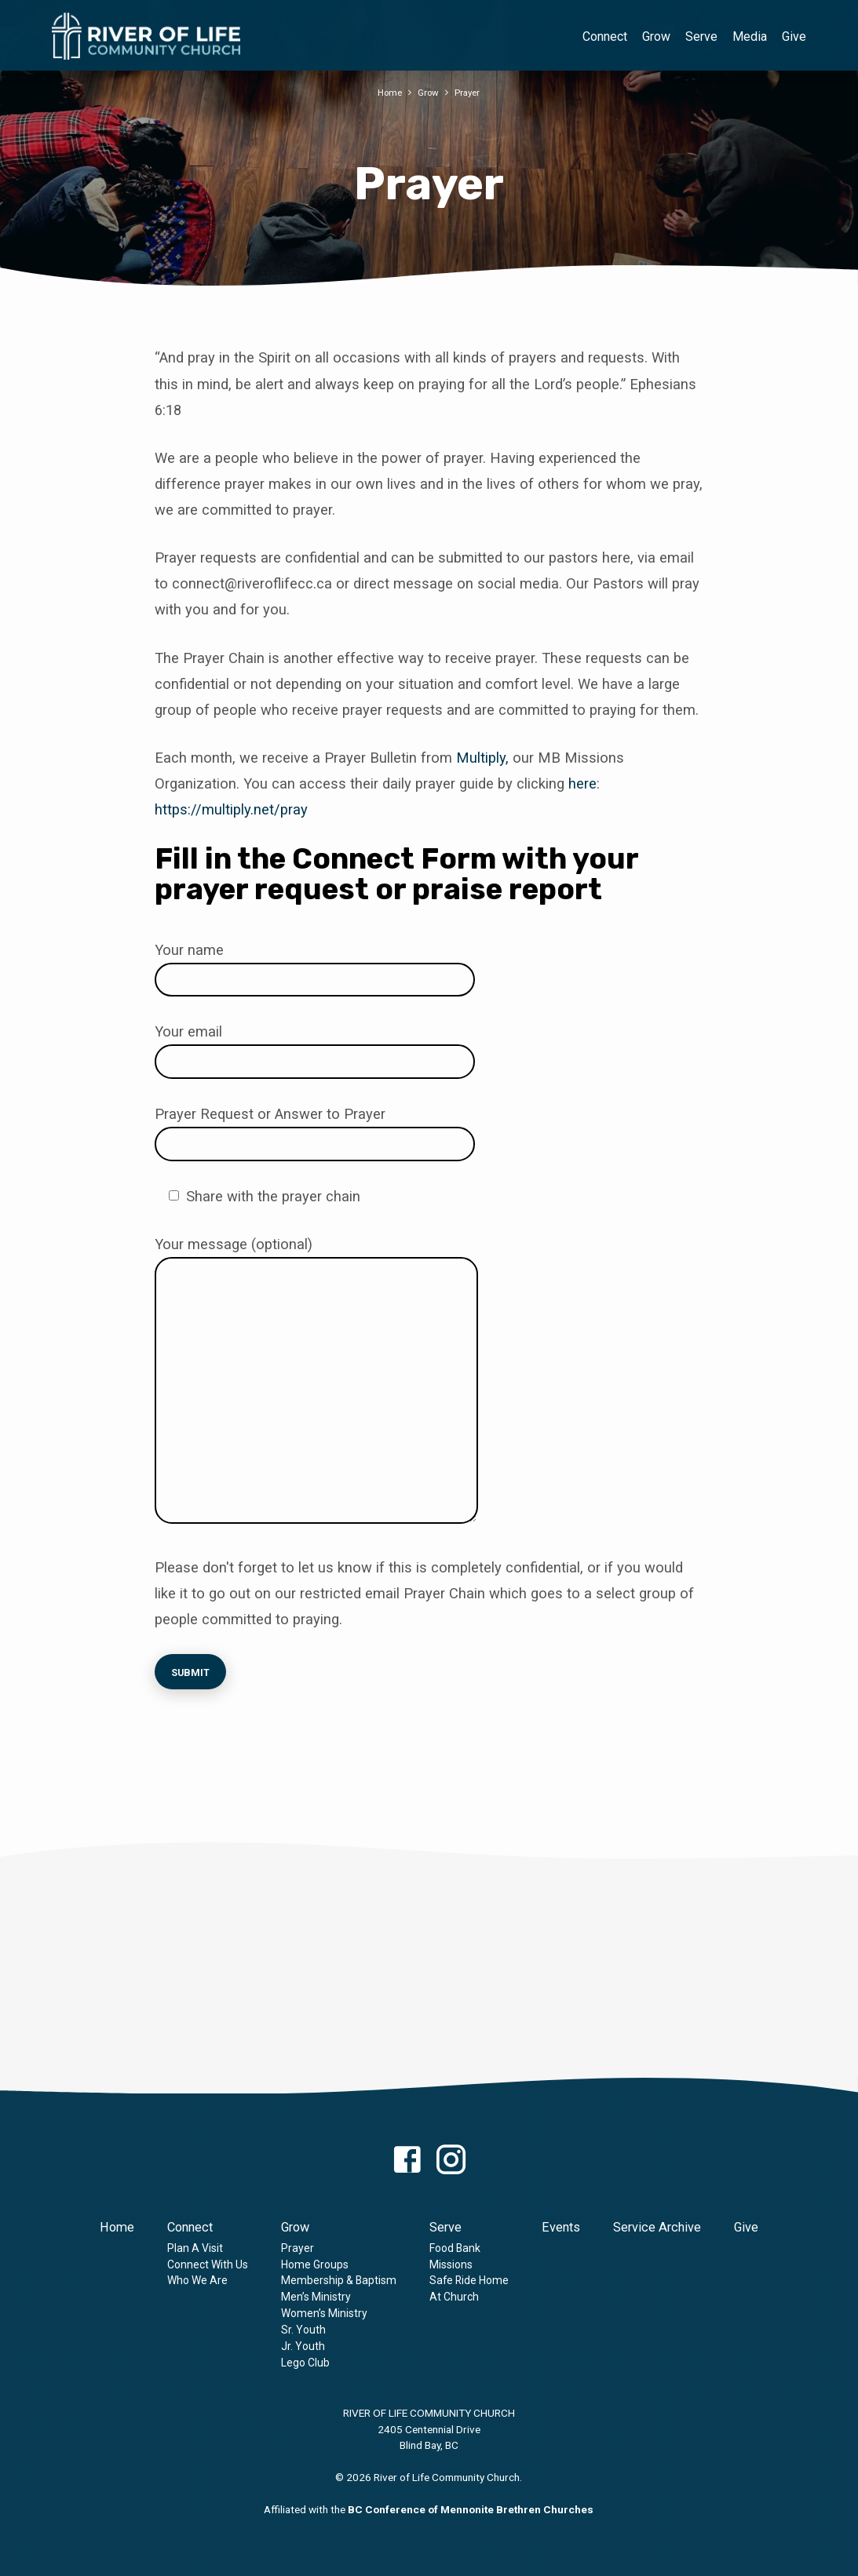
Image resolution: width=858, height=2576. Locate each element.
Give (794, 36)
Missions (451, 2264)
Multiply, (482, 757)
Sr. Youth (303, 2329)
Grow (656, 36)
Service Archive (657, 2227)
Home (387, 92)
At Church (454, 2296)
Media (749, 36)
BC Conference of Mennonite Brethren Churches (470, 2509)
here (582, 783)
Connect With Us (207, 2264)
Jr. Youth (303, 2346)
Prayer (470, 92)
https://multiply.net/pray (231, 809)
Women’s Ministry (324, 2313)
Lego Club (305, 2362)
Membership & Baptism (338, 2280)
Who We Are (197, 2280)
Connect (604, 36)
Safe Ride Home (469, 2280)
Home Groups (315, 2264)
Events (561, 2227)
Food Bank (454, 2248)
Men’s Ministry (316, 2296)
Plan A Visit (195, 2248)
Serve (701, 36)
